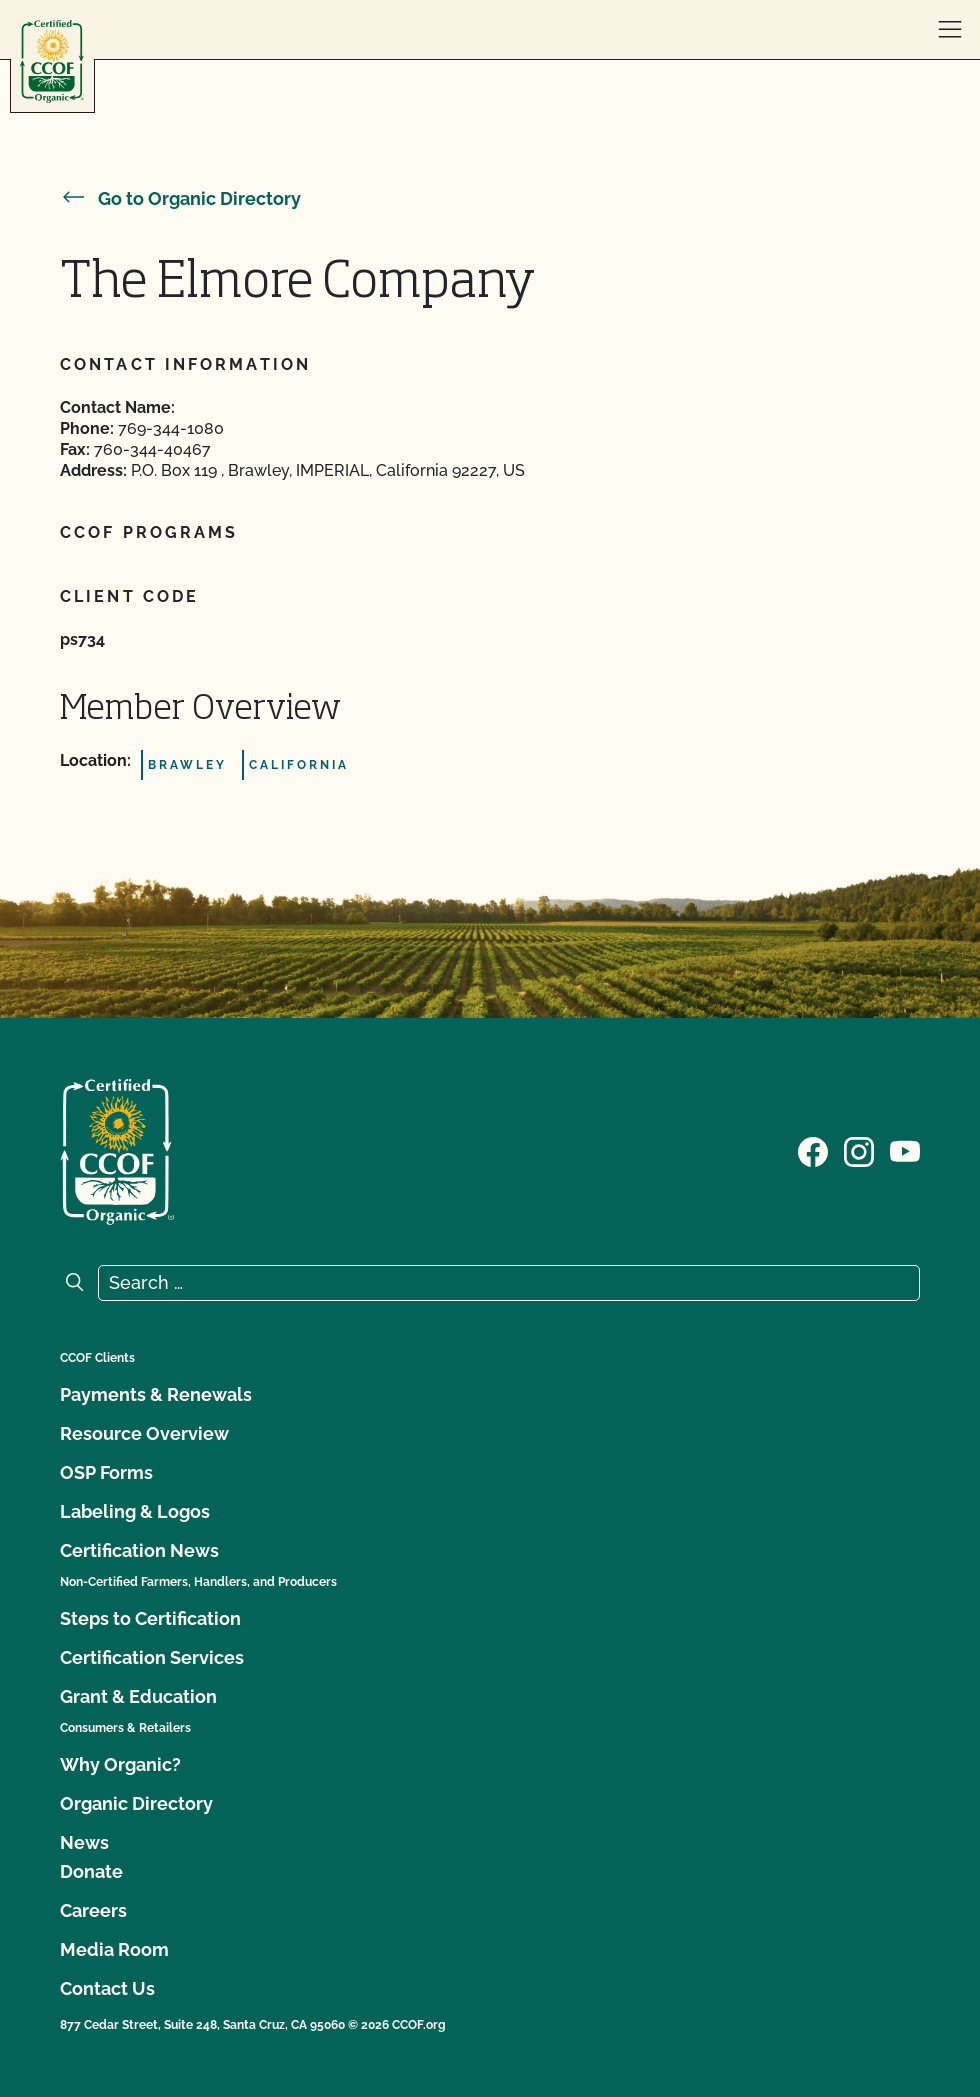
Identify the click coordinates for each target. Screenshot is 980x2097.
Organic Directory (136, 1803)
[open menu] (950, 30)
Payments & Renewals (156, 1394)
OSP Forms (106, 1472)
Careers (93, 1910)
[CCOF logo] (52, 61)
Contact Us (107, 1988)
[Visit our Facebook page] (813, 1150)
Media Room (114, 1949)
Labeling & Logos (135, 1511)
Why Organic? (120, 1764)
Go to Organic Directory (180, 198)
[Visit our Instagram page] (859, 1150)
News (84, 1842)
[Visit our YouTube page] (905, 1150)
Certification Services (152, 1657)
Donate (91, 1871)
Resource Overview (144, 1433)
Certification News (139, 1550)
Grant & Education (138, 1696)
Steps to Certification (150, 1618)
